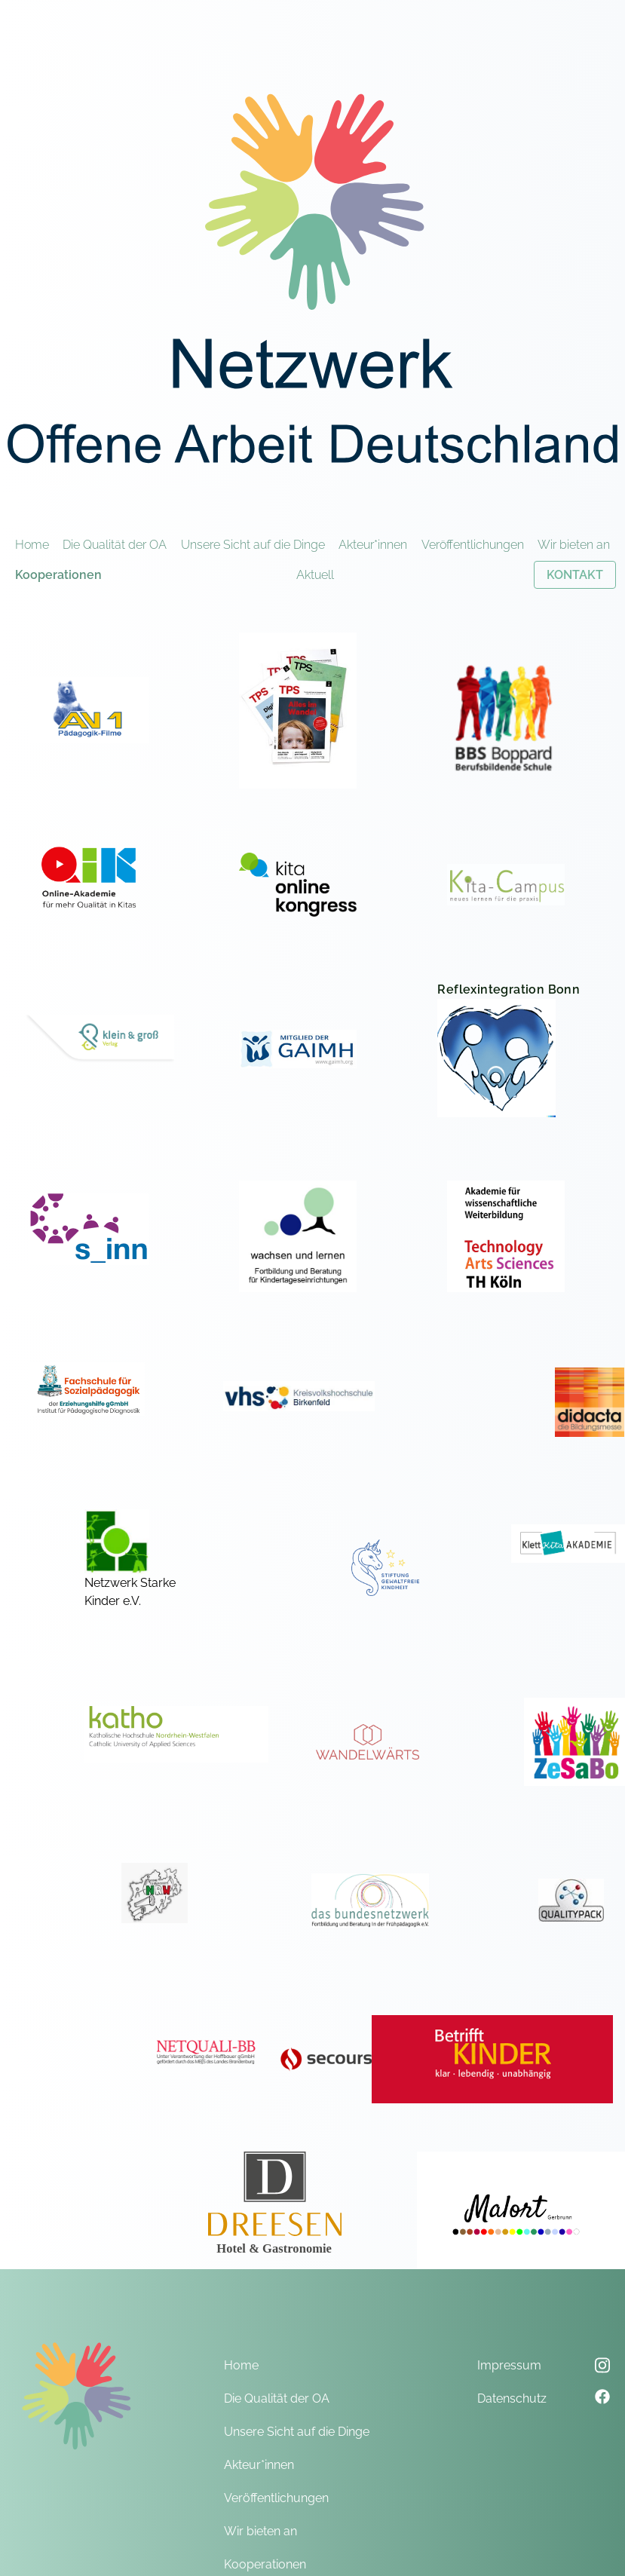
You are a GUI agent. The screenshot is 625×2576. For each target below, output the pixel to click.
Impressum (509, 2365)
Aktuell (315, 575)
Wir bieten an (574, 545)
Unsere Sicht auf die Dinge (253, 545)
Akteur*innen (373, 545)
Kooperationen (58, 575)
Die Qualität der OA (115, 545)
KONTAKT (575, 575)
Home (32, 545)
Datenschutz (512, 2398)
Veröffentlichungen (472, 545)
